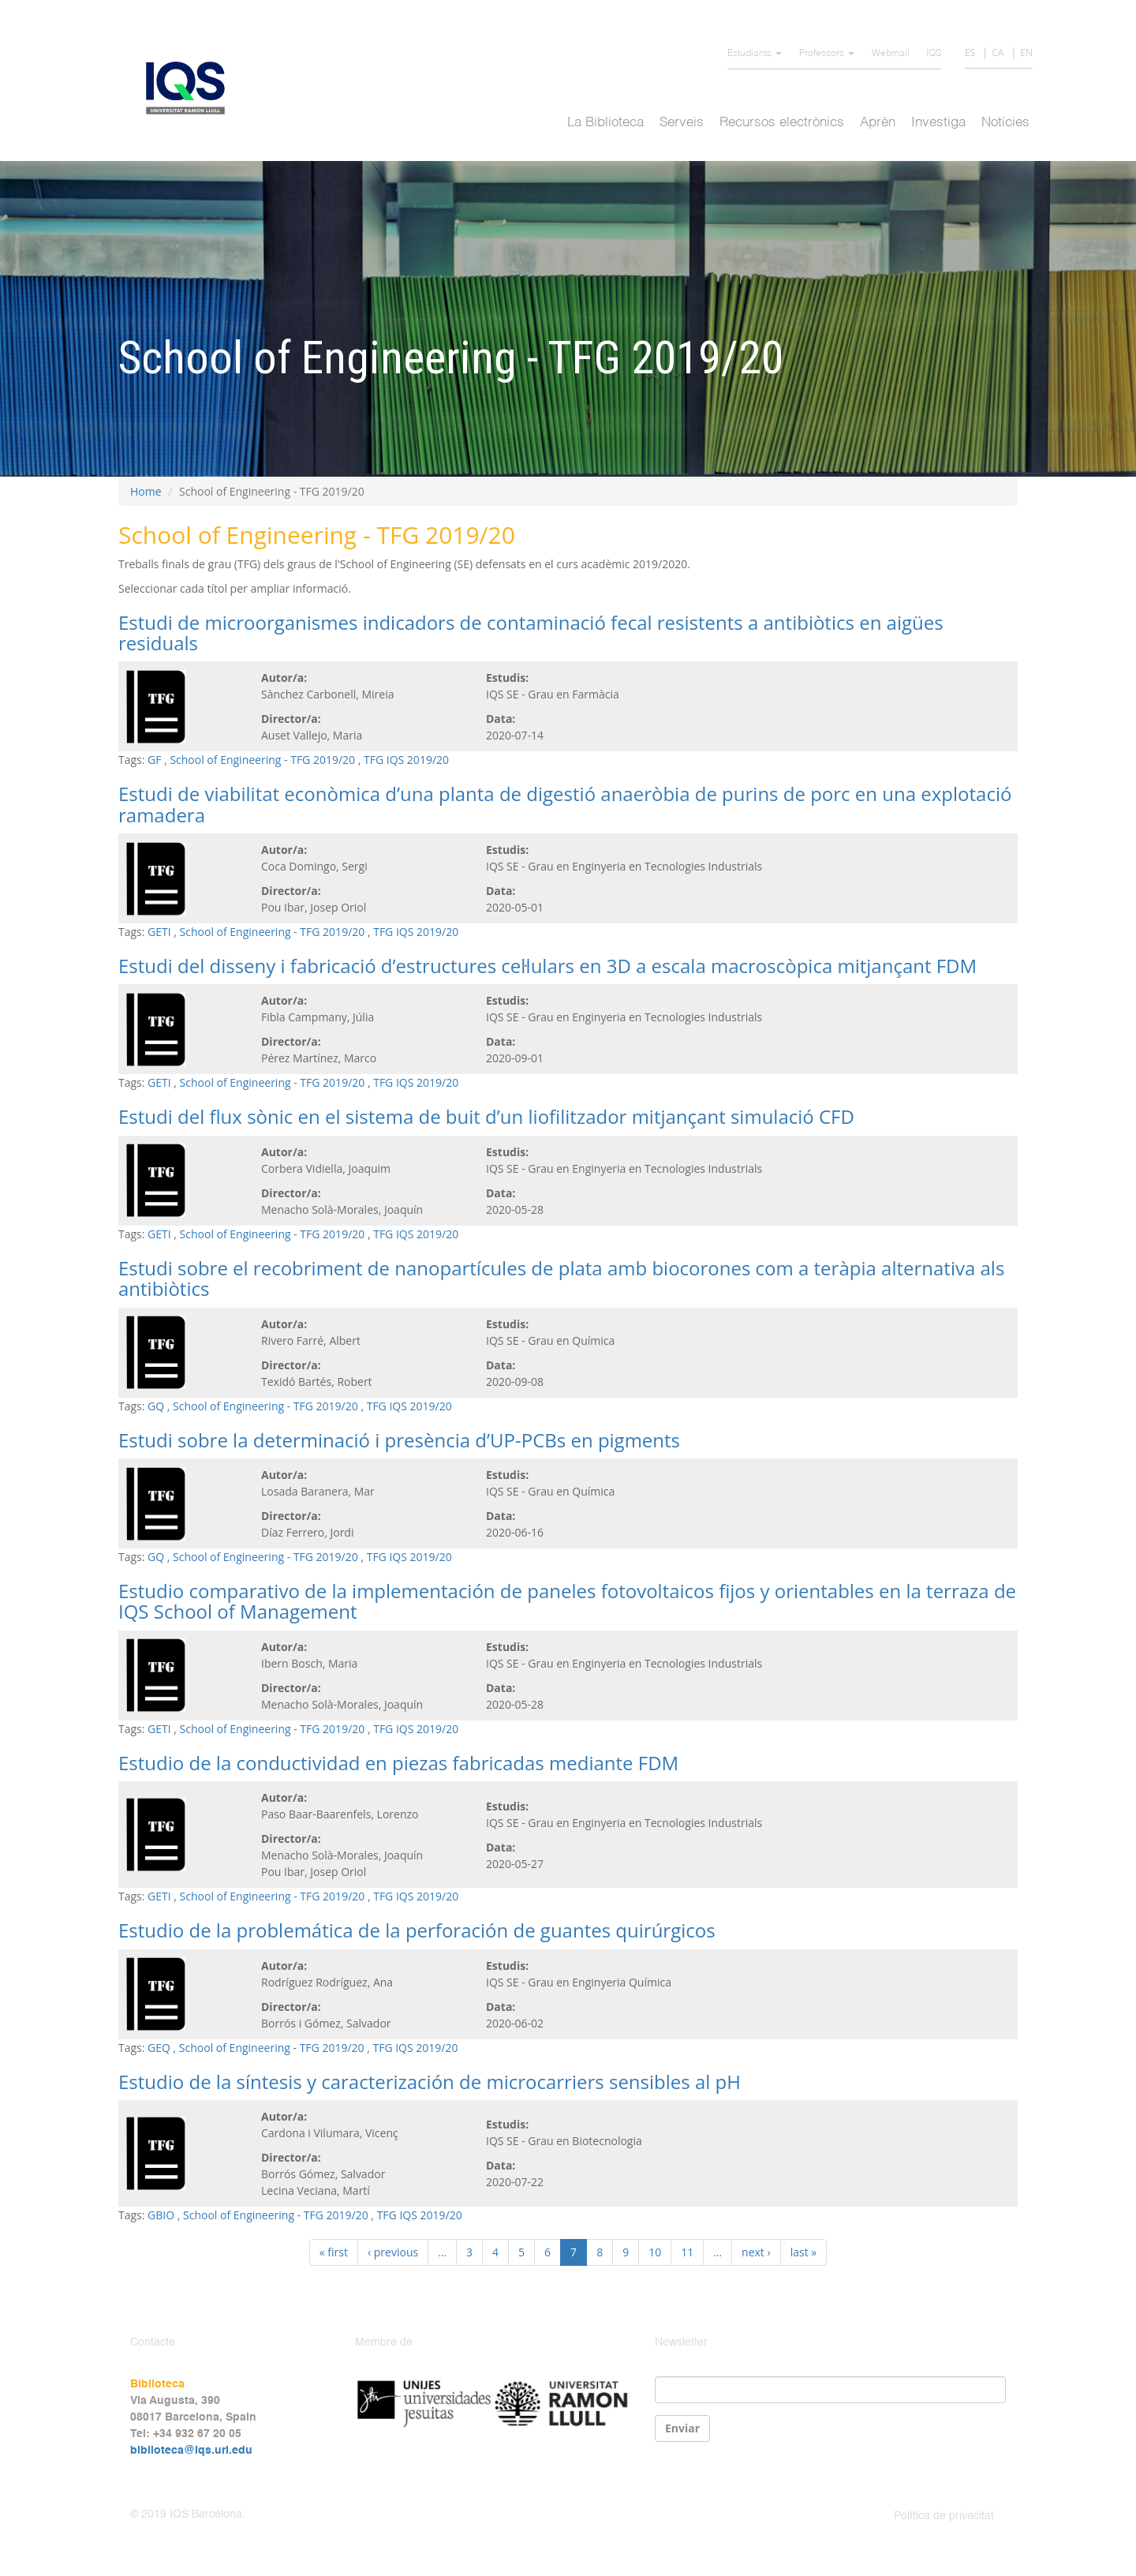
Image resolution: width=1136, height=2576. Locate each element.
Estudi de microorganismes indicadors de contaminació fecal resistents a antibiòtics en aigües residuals (531, 632)
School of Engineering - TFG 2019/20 (262, 759)
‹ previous (393, 2252)
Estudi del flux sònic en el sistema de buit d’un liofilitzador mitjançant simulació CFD (486, 1116)
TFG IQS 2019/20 (406, 759)
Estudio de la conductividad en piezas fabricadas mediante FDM (398, 1763)
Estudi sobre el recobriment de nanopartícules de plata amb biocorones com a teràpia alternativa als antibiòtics (561, 1278)
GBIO (161, 2214)
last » (803, 2252)
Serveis (682, 122)
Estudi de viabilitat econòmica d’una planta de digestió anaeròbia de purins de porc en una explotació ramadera (564, 804)
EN (1026, 52)
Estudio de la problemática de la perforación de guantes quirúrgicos (417, 1930)
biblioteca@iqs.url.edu (191, 2450)
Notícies (1005, 122)
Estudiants (754, 53)
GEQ (159, 2047)
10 (654, 2252)
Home (146, 491)
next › (756, 2252)
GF (154, 759)
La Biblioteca (605, 122)
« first (334, 2252)
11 (687, 2252)
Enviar (682, 2428)
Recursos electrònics (781, 122)
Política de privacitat (944, 2516)
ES (970, 52)
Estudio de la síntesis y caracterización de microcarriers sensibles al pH (429, 2082)
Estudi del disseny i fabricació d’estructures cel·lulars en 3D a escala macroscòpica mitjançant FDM (547, 966)
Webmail (891, 53)
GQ (156, 1405)
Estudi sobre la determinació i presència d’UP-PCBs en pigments (399, 1440)
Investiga (938, 122)
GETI (159, 931)
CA (997, 52)
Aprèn (877, 122)
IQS (933, 53)
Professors (826, 53)
